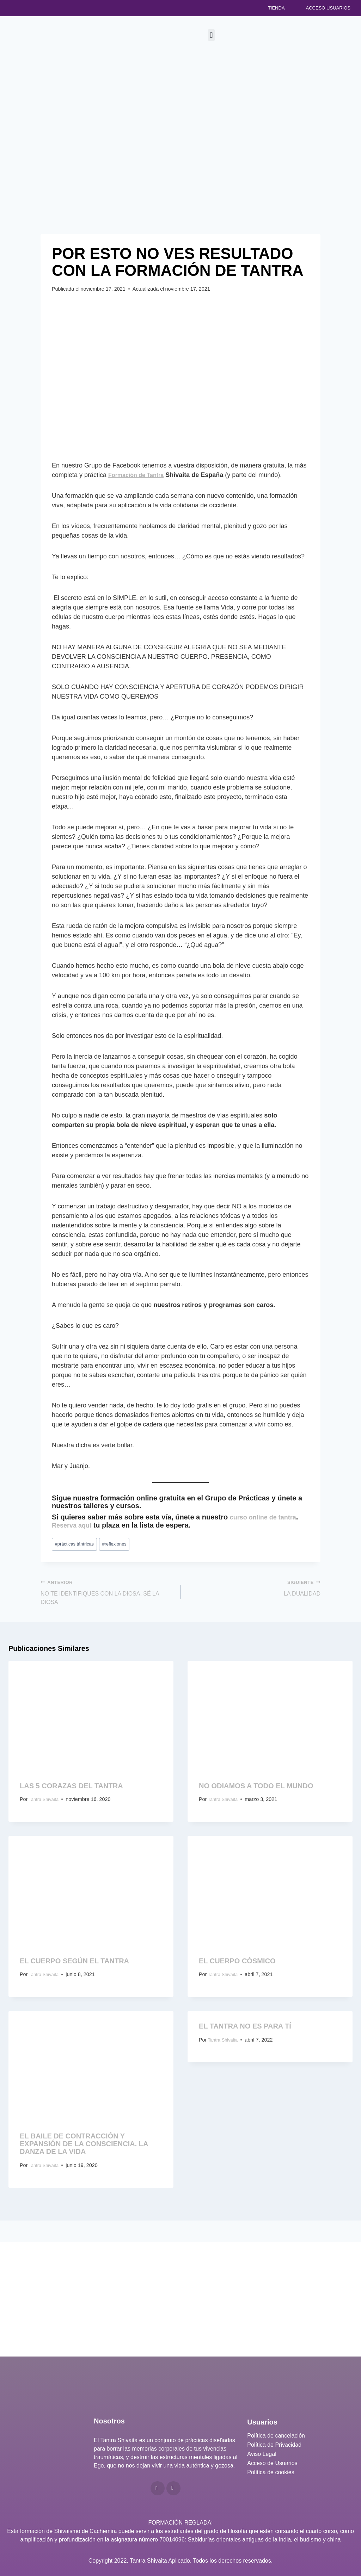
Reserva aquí (74, 1525)
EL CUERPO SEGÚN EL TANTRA (74, 1965)
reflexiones (122, 1544)
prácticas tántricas (77, 1544)
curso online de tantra (267, 1517)
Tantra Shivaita (45, 1804)
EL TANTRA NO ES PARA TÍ (245, 2031)
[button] (211, 35)
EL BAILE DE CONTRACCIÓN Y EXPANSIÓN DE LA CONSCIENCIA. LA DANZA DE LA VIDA (84, 2148)
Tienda (276, 8)
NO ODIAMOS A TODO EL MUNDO (256, 1790)
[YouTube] (158, 2488)
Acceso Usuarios (328, 8)
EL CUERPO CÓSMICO (237, 1965)
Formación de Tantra (139, 474)
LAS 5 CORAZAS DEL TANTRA (71, 1790)
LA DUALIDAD (253, 1589)
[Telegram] (173, 2488)
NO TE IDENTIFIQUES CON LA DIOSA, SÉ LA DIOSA (107, 1594)
